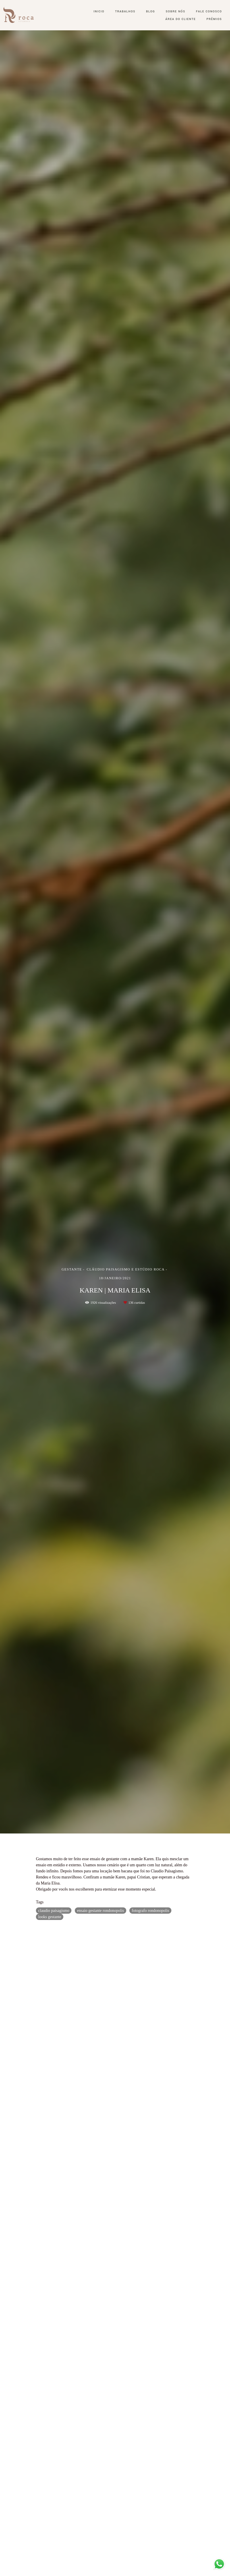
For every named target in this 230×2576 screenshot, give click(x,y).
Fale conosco (209, 11)
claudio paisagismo (53, 1910)
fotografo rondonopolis (150, 1910)
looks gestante (49, 1917)
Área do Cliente (180, 19)
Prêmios (214, 19)
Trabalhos (125, 11)
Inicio (98, 11)
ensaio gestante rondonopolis (100, 1910)
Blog (150, 11)
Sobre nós (175, 11)
